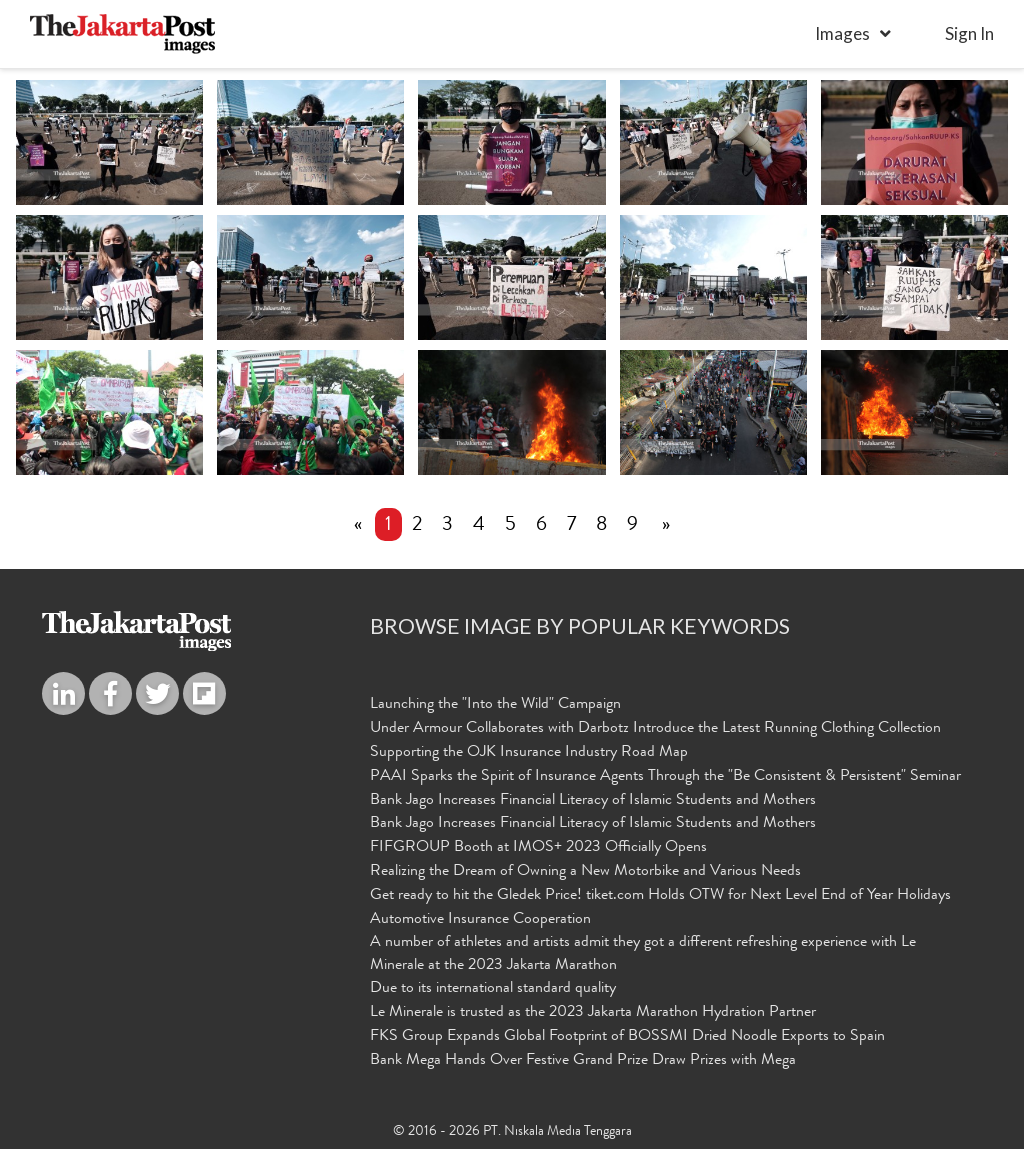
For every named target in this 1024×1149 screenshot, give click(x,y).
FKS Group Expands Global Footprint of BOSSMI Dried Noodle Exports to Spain (627, 1037)
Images (842, 33)
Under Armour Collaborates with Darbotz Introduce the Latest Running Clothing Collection (655, 729)
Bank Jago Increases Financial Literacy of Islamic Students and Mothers (593, 801)
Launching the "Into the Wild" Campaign (495, 705)
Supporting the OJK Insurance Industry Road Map (529, 753)
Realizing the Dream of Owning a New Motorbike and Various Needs (585, 872)
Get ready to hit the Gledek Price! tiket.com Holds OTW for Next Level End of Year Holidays (660, 896)
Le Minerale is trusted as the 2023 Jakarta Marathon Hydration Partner (593, 1013)
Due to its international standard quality (493, 989)
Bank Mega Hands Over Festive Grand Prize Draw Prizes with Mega (583, 1061)
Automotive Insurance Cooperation (480, 920)
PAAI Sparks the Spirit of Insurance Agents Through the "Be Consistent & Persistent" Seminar (665, 777)
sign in (969, 33)
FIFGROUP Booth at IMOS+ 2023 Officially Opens (538, 848)
